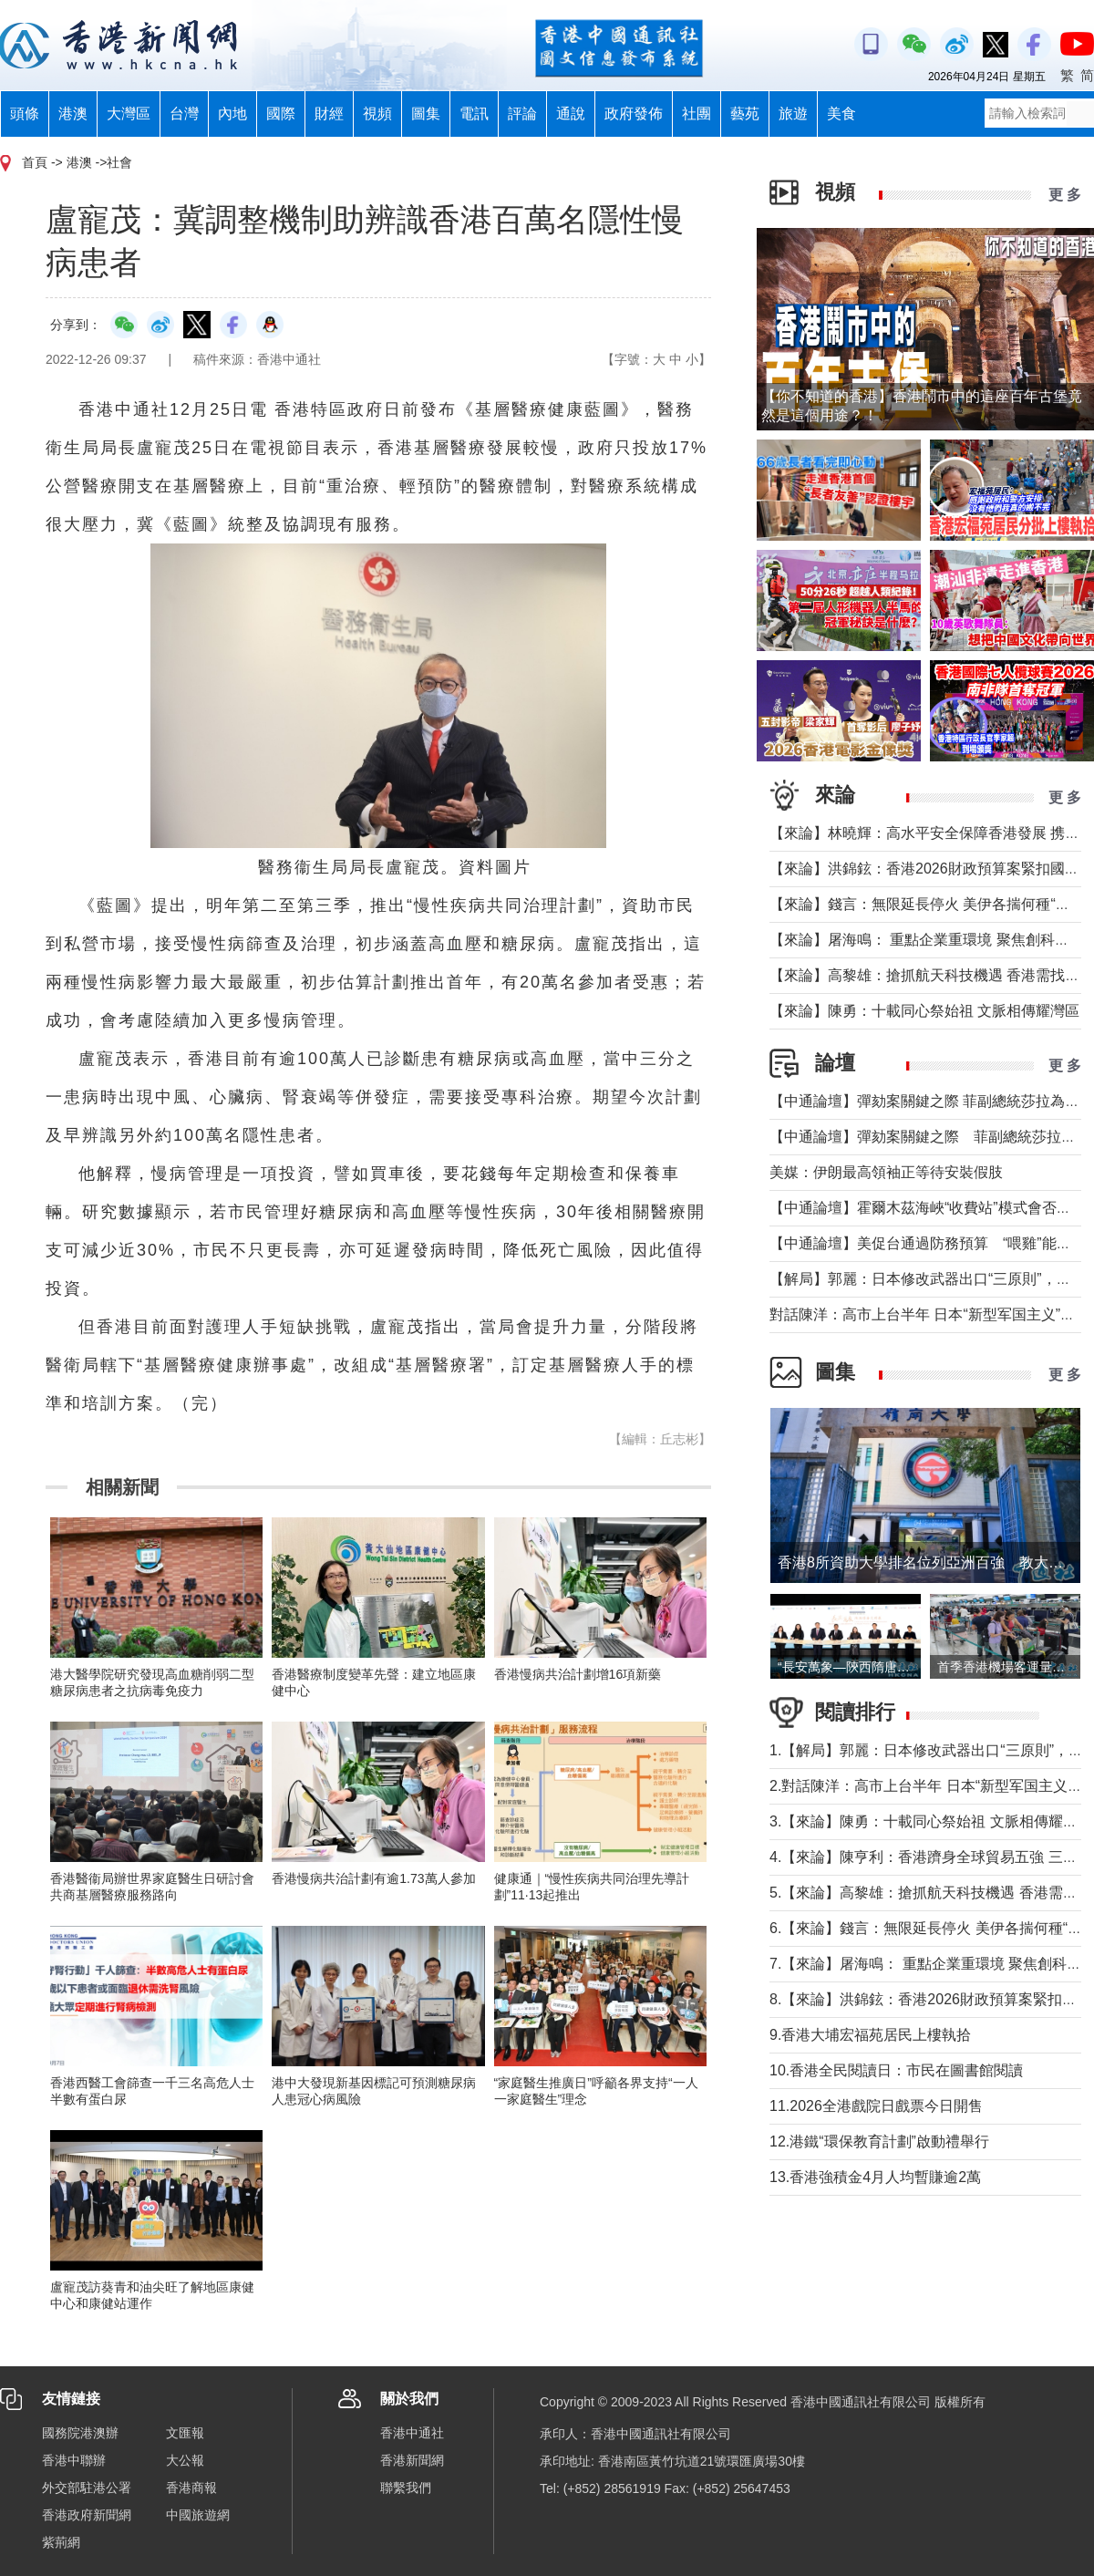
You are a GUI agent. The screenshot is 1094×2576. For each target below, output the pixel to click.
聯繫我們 (405, 2487)
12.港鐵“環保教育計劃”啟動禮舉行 (879, 2141)
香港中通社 (412, 2433)
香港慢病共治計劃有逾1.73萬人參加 (373, 1878)
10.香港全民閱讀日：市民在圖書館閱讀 (896, 2070)
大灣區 (128, 113)
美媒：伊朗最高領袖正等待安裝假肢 (886, 1172)
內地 (232, 113)
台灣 (184, 113)
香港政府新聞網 (86, 2515)
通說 (570, 113)
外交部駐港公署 (86, 2487)
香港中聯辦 (74, 2460)
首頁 (34, 162)
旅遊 (793, 113)
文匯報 (185, 2433)
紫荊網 (61, 2542)
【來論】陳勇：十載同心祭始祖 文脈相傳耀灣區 (924, 1011)
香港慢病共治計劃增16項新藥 (578, 1674)
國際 (280, 113)
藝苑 (744, 113)
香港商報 (191, 2487)
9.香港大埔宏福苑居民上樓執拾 (870, 2035)
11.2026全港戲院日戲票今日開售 (876, 2106)
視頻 (377, 113)
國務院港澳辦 (80, 2433)
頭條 (24, 113)
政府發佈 (633, 113)
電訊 (474, 113)
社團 (696, 113)
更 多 (1064, 194)
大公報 (185, 2460)
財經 (329, 113)
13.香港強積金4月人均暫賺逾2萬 (875, 2177)
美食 (841, 113)
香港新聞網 (412, 2460)
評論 (522, 113)
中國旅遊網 (198, 2515)
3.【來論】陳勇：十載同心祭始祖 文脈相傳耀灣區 (930, 1821)
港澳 (73, 113)
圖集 (425, 113)
